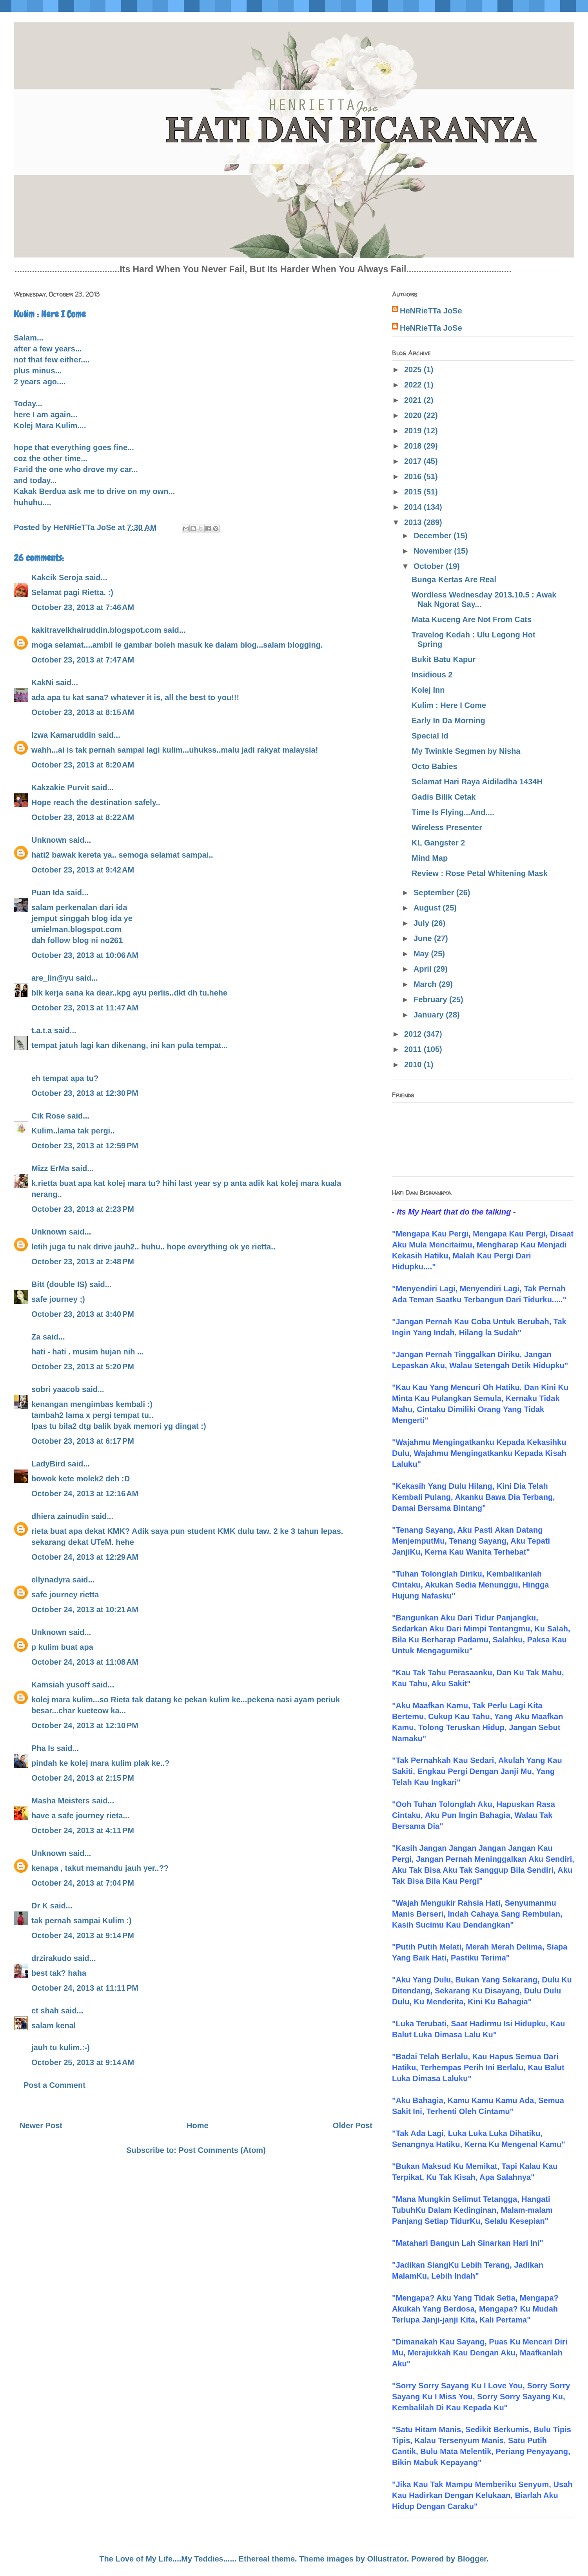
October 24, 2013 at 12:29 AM (84, 1557)
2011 (414, 1049)
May (422, 953)
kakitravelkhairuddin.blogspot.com (96, 630)
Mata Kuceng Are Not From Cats (472, 619)
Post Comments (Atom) (222, 2150)
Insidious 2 (432, 674)
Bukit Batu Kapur (443, 659)
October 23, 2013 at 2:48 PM (82, 1261)
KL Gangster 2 (438, 842)
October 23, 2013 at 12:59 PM (84, 1145)
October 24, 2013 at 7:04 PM (82, 1883)
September (435, 892)
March (426, 984)
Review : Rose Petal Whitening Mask (480, 873)
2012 (414, 1034)
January (430, 1014)
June (424, 938)
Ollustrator (387, 2558)
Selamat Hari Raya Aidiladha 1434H (477, 781)
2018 (414, 446)
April (424, 969)
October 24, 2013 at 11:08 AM (84, 1662)
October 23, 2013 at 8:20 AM (82, 764)
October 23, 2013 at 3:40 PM (82, 1314)
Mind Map (430, 858)
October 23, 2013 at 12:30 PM (84, 1093)
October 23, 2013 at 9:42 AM (82, 869)
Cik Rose (48, 1115)
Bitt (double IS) (59, 1284)
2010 (414, 1064)
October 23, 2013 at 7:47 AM (82, 659)
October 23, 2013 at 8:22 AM (82, 817)
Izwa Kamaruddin (63, 735)
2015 (414, 491)
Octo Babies (434, 766)
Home (198, 2125)
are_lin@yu (52, 978)
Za (35, 1336)
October (430, 566)
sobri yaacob (55, 1389)
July (423, 923)
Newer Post (41, 2125)
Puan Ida (47, 892)
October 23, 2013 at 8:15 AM (82, 712)
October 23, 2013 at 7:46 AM (82, 607)
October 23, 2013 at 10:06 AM (84, 955)
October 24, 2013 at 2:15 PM (82, 1778)
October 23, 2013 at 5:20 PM (82, 1366)
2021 (414, 400)
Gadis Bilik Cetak (443, 797)
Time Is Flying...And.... (453, 812)
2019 (414, 430)
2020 (414, 415)
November (434, 551)
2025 (414, 369)
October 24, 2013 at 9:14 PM (82, 1935)
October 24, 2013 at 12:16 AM (84, 1493)
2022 (414, 384)
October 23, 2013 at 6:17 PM (82, 1441)
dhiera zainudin (60, 1516)
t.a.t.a (41, 1030)
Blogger (471, 2558)
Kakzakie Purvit (60, 787)
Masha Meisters (60, 1800)
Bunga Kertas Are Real (454, 579)
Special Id (430, 735)
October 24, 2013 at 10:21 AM (84, 1609)
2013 (414, 522)
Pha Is (42, 1748)
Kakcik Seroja (57, 577)
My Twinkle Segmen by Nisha (466, 751)
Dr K (39, 1905)
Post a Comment (54, 2085)
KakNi (42, 682)
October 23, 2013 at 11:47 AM (84, 1007)
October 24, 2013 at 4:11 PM (82, 1830)
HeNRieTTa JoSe (431, 310)
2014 (414, 507)
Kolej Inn (428, 690)
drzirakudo (51, 1958)
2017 (414, 461)
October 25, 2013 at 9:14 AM (82, 2062)
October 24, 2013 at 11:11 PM (84, 1988)
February (431, 999)
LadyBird (48, 1463)
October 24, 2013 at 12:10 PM (84, 1725)
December (434, 535)
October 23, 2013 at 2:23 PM (82, 1209)
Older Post (352, 2125)
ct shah (45, 2010)
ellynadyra (50, 1579)
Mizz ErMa (50, 1168)
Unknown (49, 840)
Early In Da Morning (448, 720)
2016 (414, 476)
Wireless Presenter (447, 827)
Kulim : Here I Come (449, 705)
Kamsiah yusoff (60, 1684)
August (428, 907)
